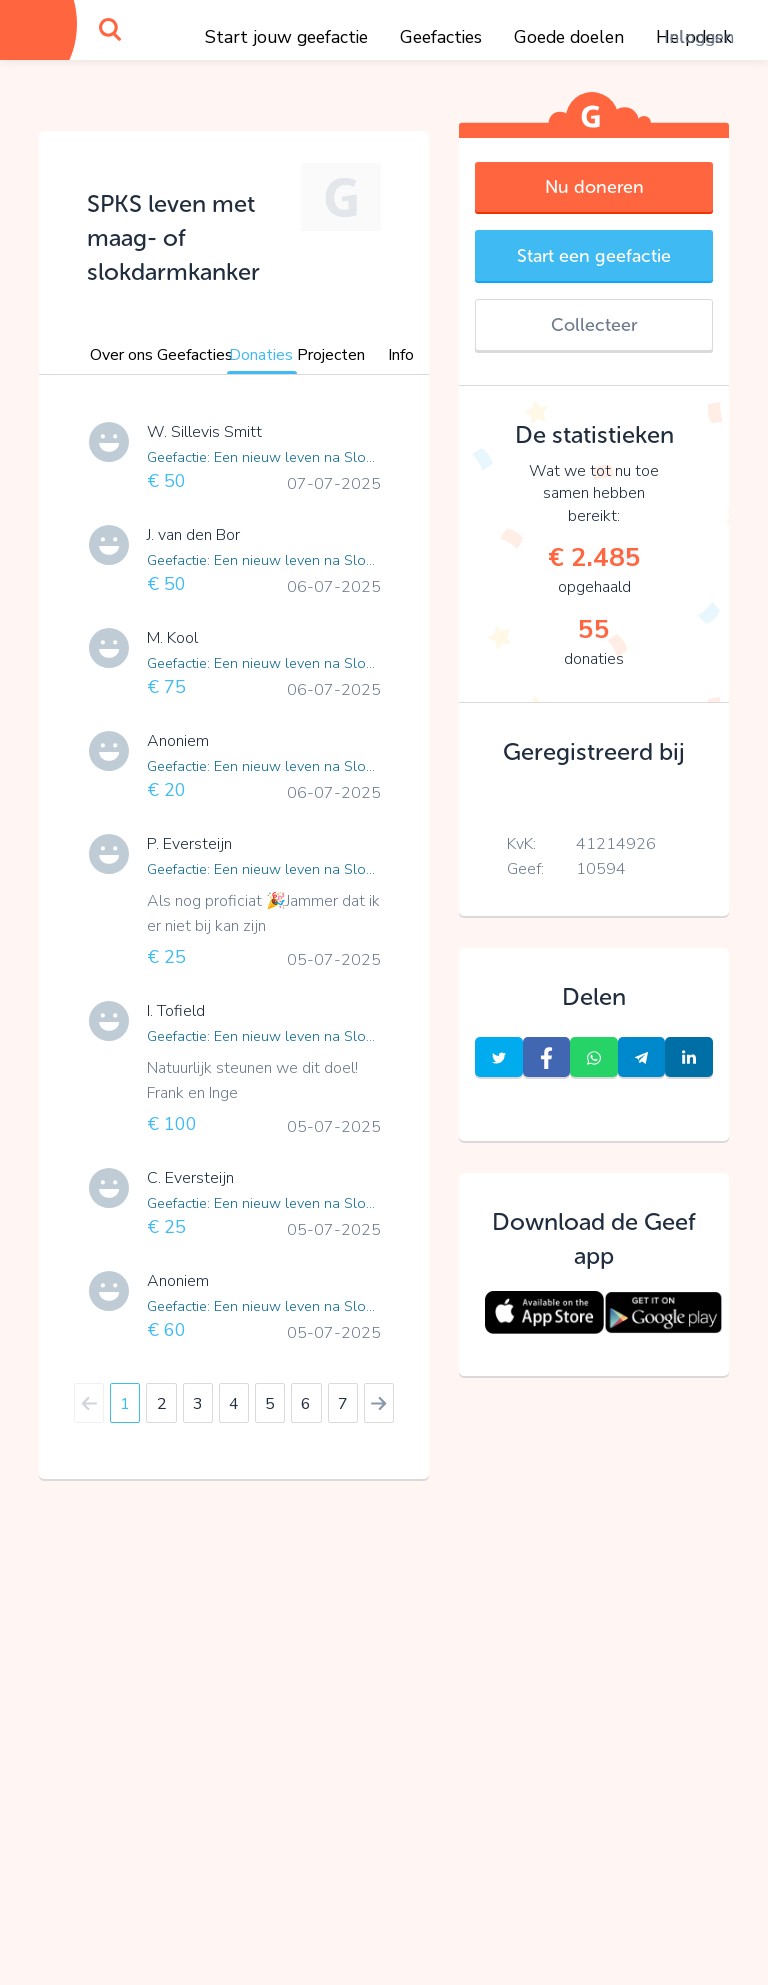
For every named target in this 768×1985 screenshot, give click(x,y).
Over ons (121, 355)
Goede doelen (569, 37)
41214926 (616, 844)
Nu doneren (594, 187)
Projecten (331, 355)
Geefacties (441, 37)
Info (401, 355)
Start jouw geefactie (286, 37)
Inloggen (699, 37)
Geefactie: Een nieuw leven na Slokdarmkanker (264, 457)
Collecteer (594, 325)
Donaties (261, 355)
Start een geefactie (594, 256)
